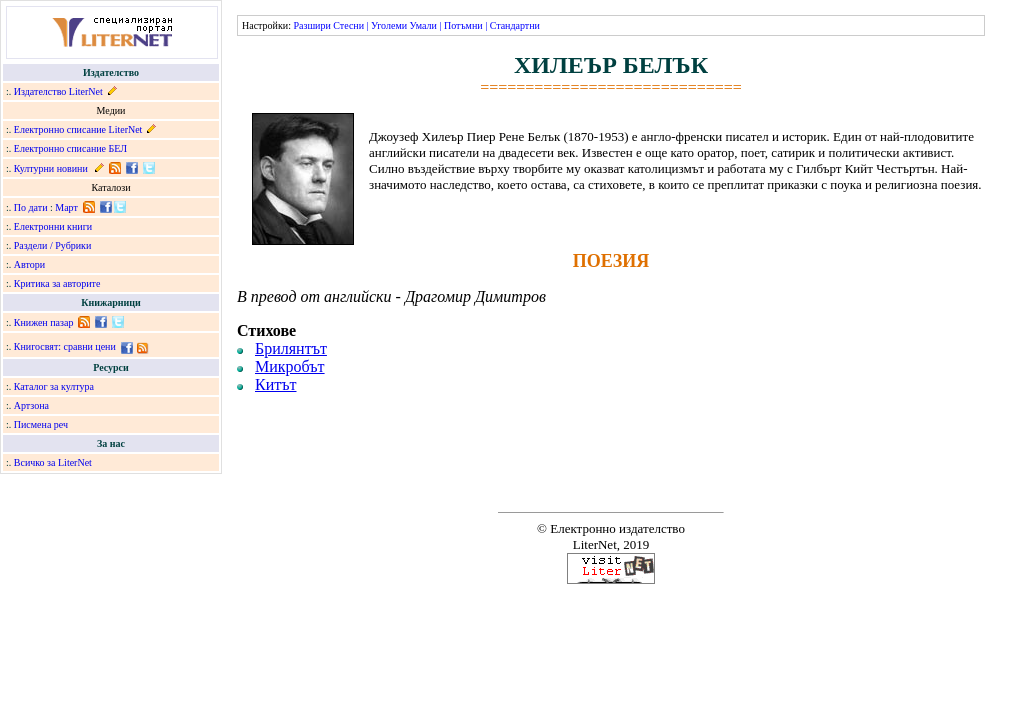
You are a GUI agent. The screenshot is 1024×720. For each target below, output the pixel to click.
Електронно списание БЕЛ (70, 148)
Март (66, 207)
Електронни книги (53, 226)
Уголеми (389, 25)
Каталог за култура (54, 386)
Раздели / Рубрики (53, 245)
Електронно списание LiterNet (78, 129)
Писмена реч (41, 424)
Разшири (311, 25)
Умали (423, 25)
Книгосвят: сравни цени (65, 346)
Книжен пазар (44, 322)
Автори (29, 264)
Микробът (290, 366)
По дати (31, 207)
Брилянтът (291, 348)
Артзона (31, 405)
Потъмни (463, 25)
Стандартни (515, 25)
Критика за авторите (57, 283)
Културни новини (51, 168)
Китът (276, 384)
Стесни (348, 25)
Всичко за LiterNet (53, 462)
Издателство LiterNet (58, 91)
